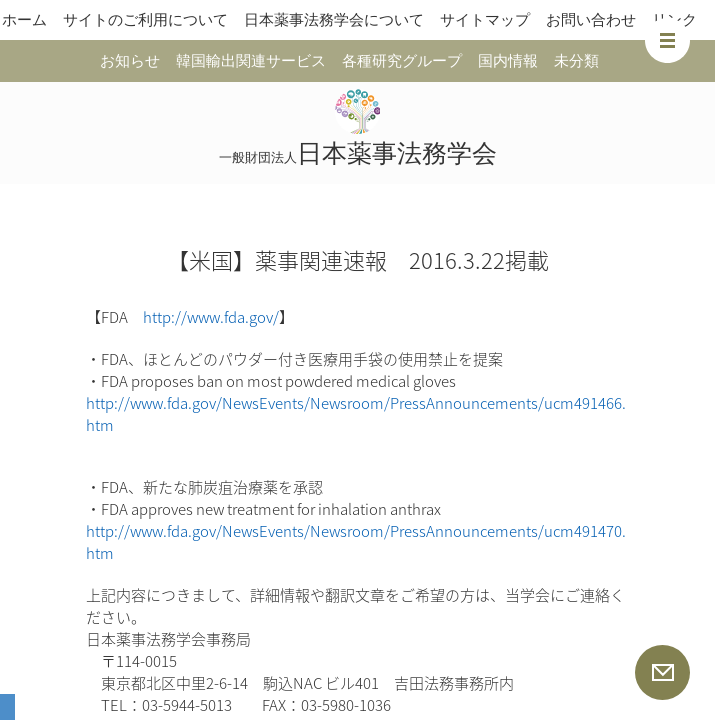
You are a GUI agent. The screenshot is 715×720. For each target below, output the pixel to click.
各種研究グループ (402, 60)
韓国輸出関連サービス (251, 60)
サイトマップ (485, 19)
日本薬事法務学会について (334, 19)
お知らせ (130, 60)
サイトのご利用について (145, 19)
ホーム (24, 19)
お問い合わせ (591, 19)
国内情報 (508, 60)
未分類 (576, 60)
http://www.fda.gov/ (211, 317)
